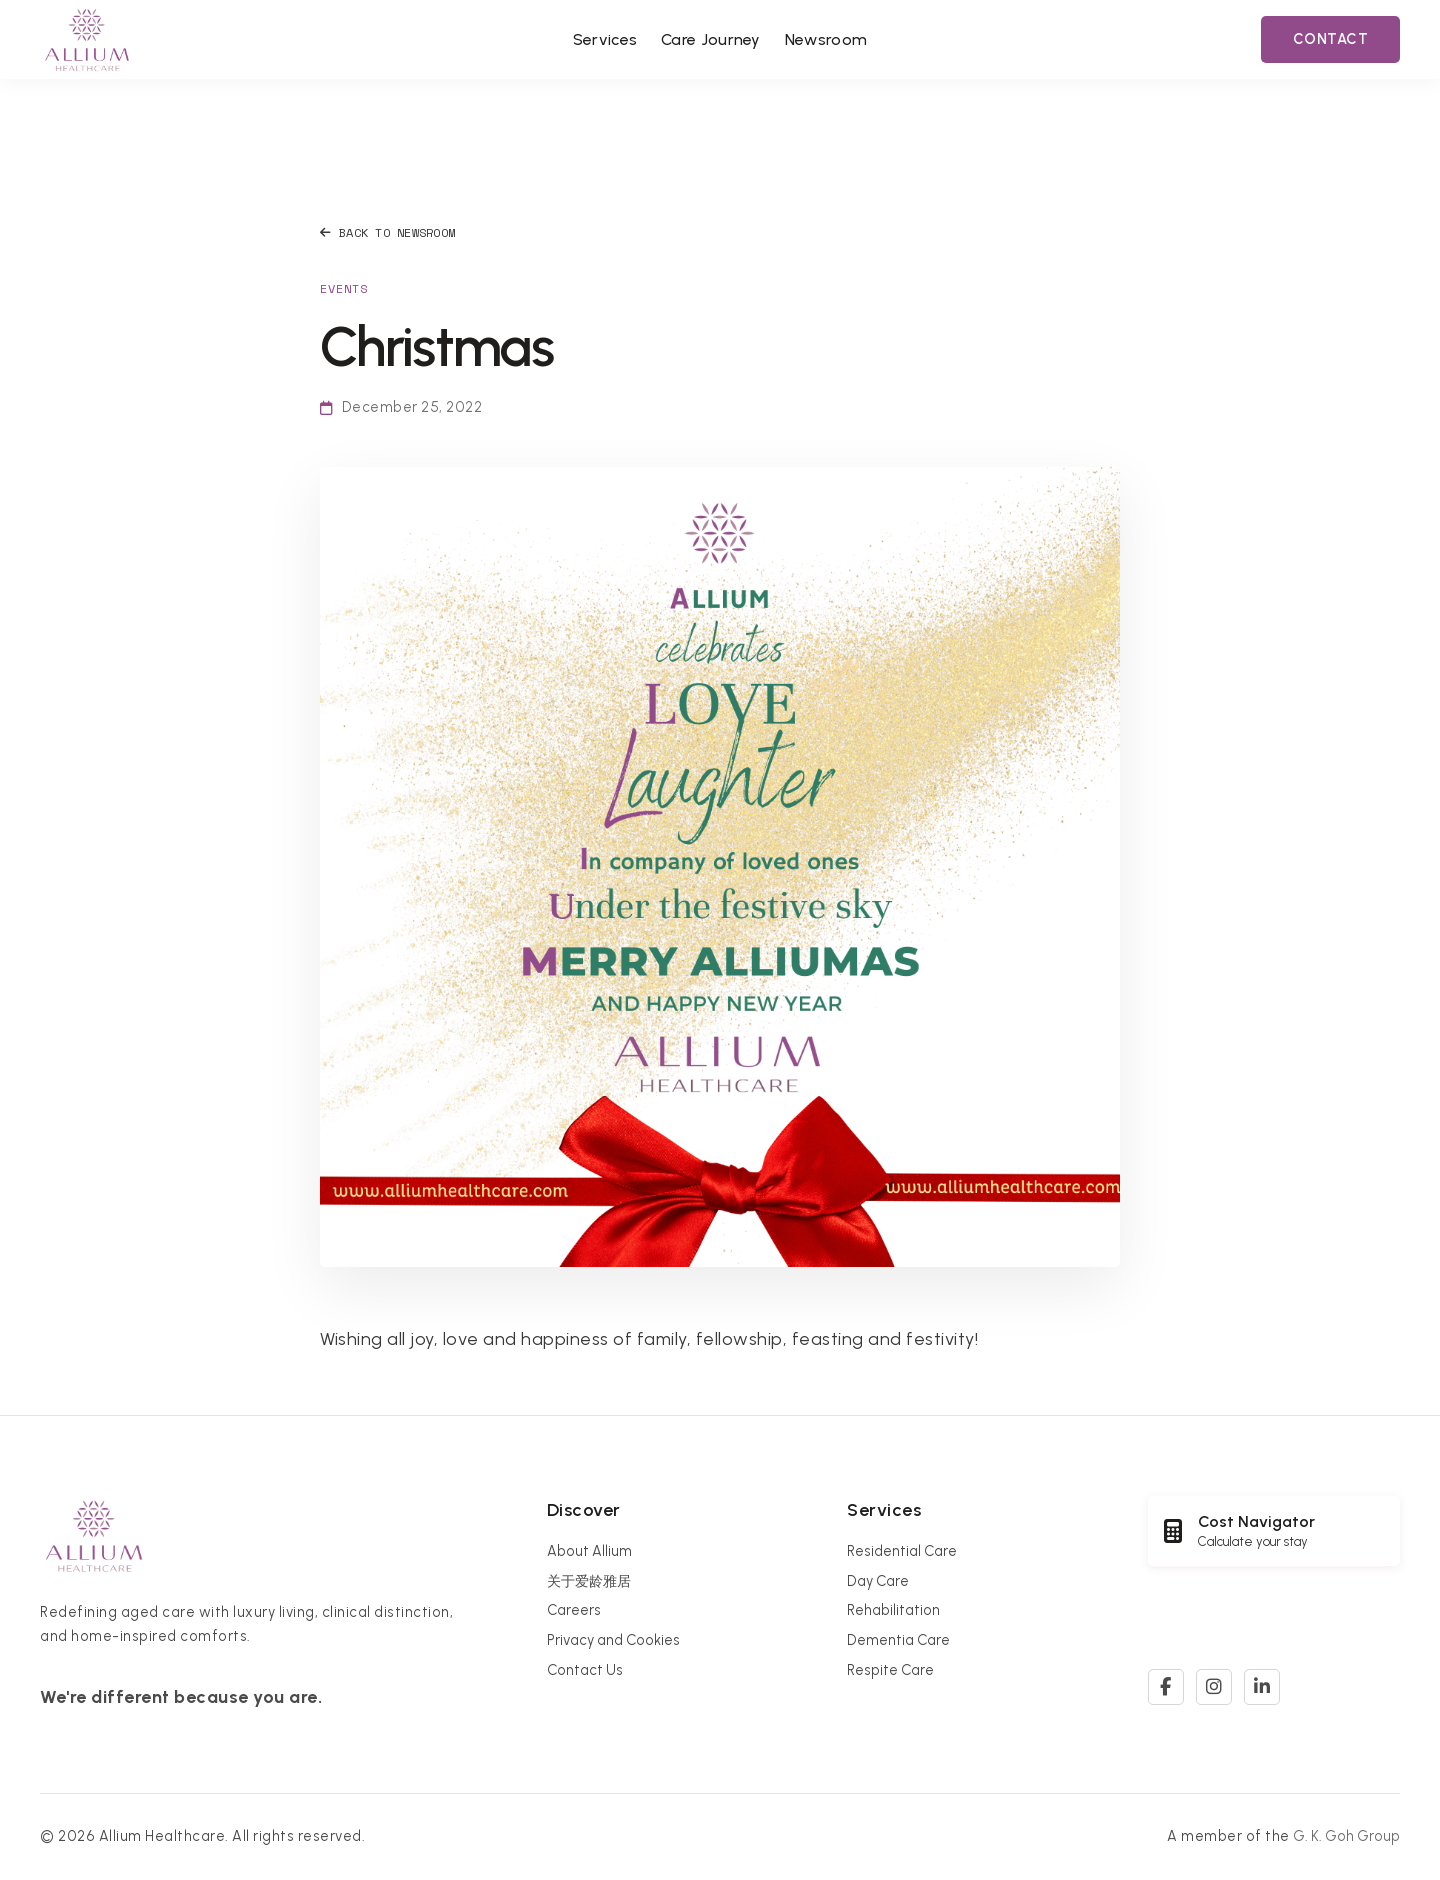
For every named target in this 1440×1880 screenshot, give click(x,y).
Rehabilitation (893, 1610)
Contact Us (585, 1670)
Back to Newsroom (387, 232)
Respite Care (890, 1670)
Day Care (878, 1581)
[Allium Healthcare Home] (87, 39)
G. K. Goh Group (1346, 1836)
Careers (574, 1610)
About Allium (589, 1551)
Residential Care (902, 1551)
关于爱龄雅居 (589, 1581)
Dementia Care (898, 1640)
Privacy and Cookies (613, 1640)
